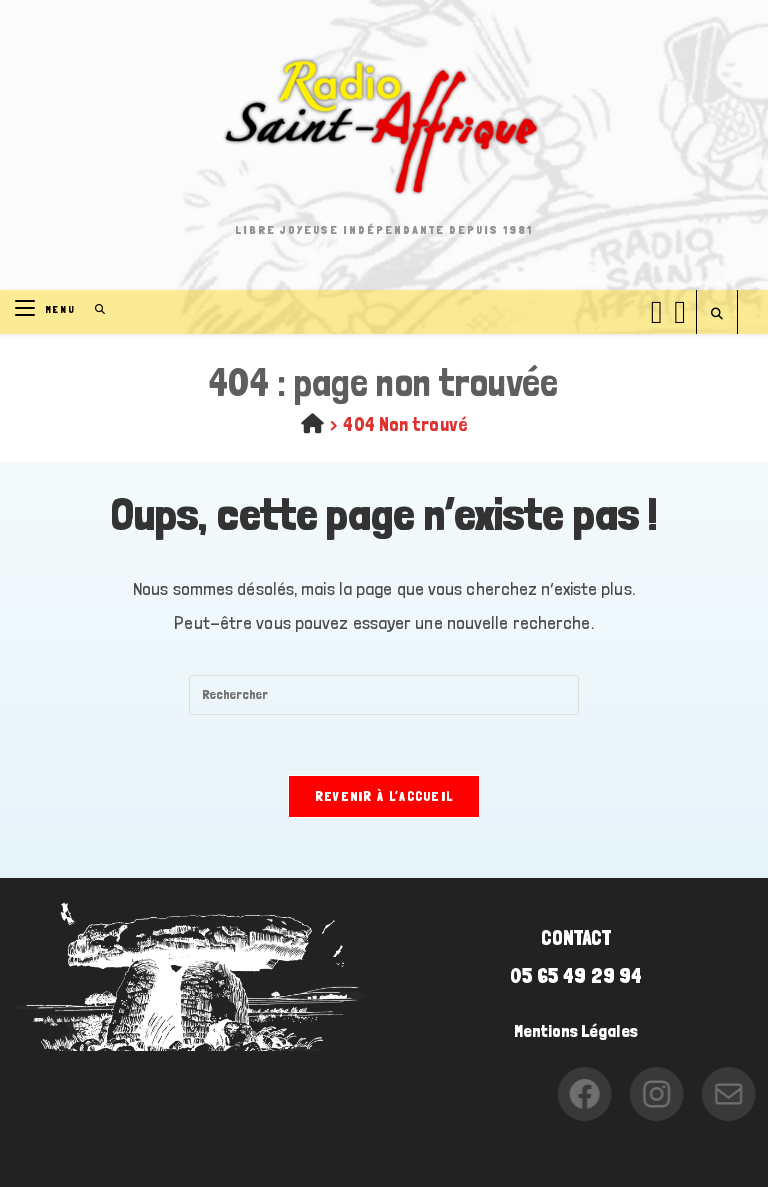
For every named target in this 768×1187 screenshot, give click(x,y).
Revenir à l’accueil (384, 796)
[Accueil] (312, 424)
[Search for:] (93, 309)
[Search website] (717, 314)
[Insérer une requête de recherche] (384, 695)
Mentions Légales (576, 1031)
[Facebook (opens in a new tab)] (657, 309)
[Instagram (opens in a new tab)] (680, 309)
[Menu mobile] (47, 309)
